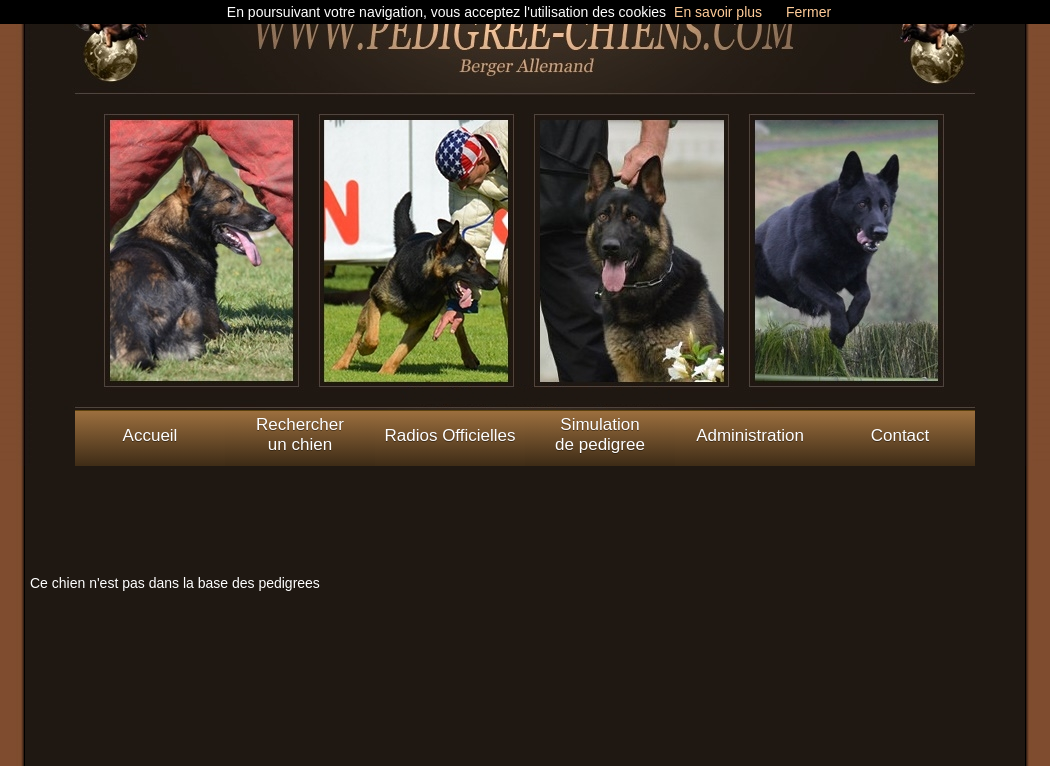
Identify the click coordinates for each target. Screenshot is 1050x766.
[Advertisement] (525, 511)
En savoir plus (718, 12)
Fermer (808, 12)
